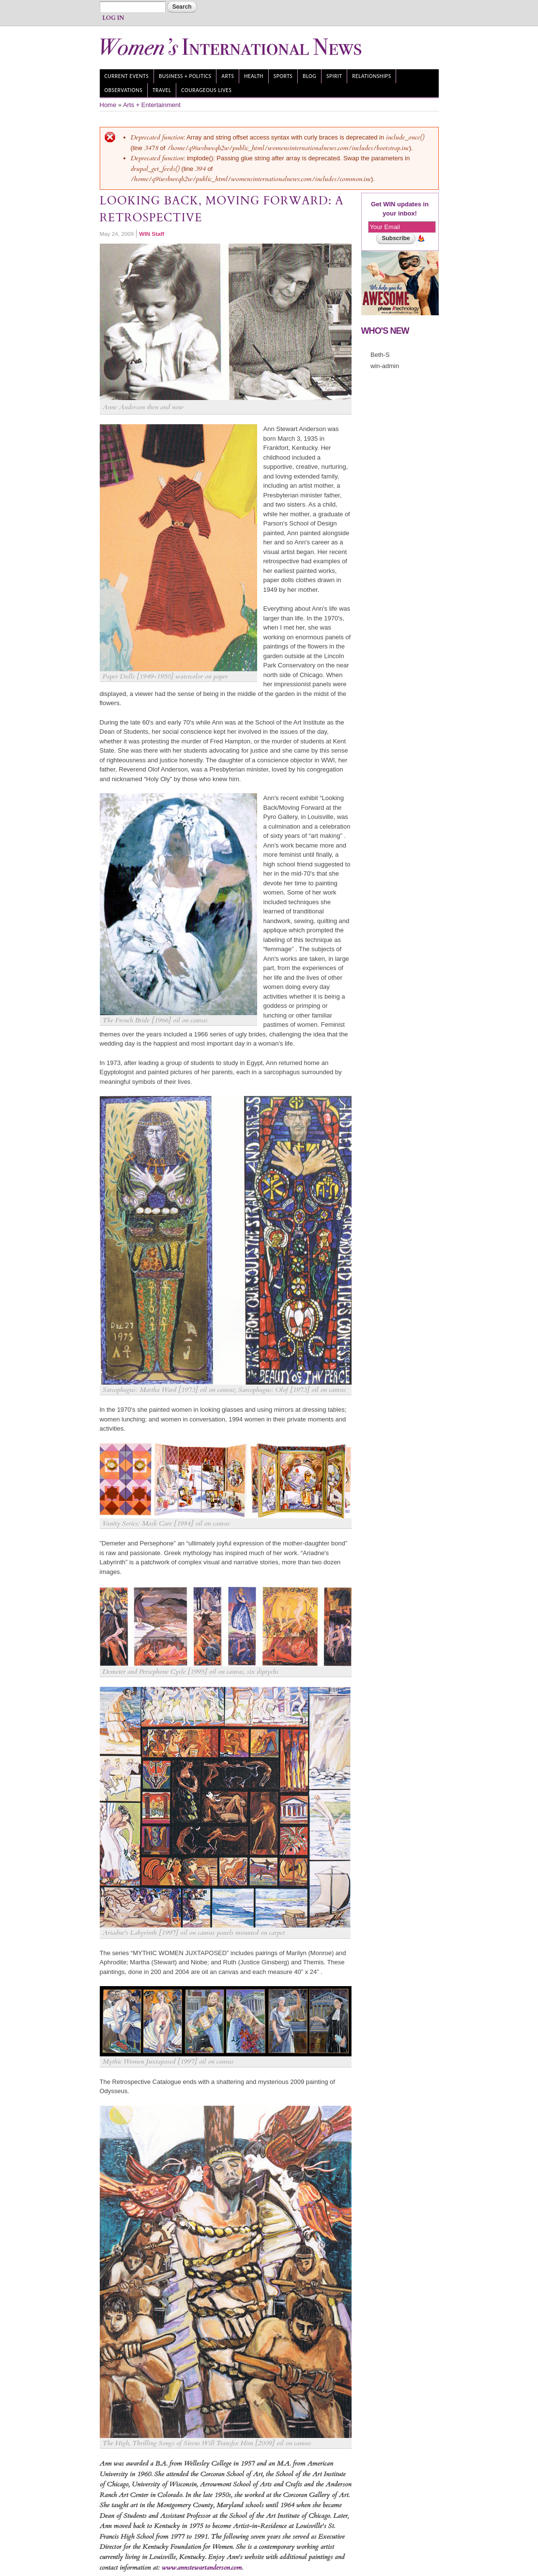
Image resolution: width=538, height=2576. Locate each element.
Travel (162, 90)
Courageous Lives (206, 90)
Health (253, 76)
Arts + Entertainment (152, 104)
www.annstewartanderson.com (202, 2567)
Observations (123, 90)
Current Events (126, 76)
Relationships (371, 76)
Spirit (334, 76)
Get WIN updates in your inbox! (400, 209)
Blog (309, 76)
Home (108, 104)
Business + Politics (185, 76)
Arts (227, 76)
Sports (283, 76)
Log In (113, 18)
